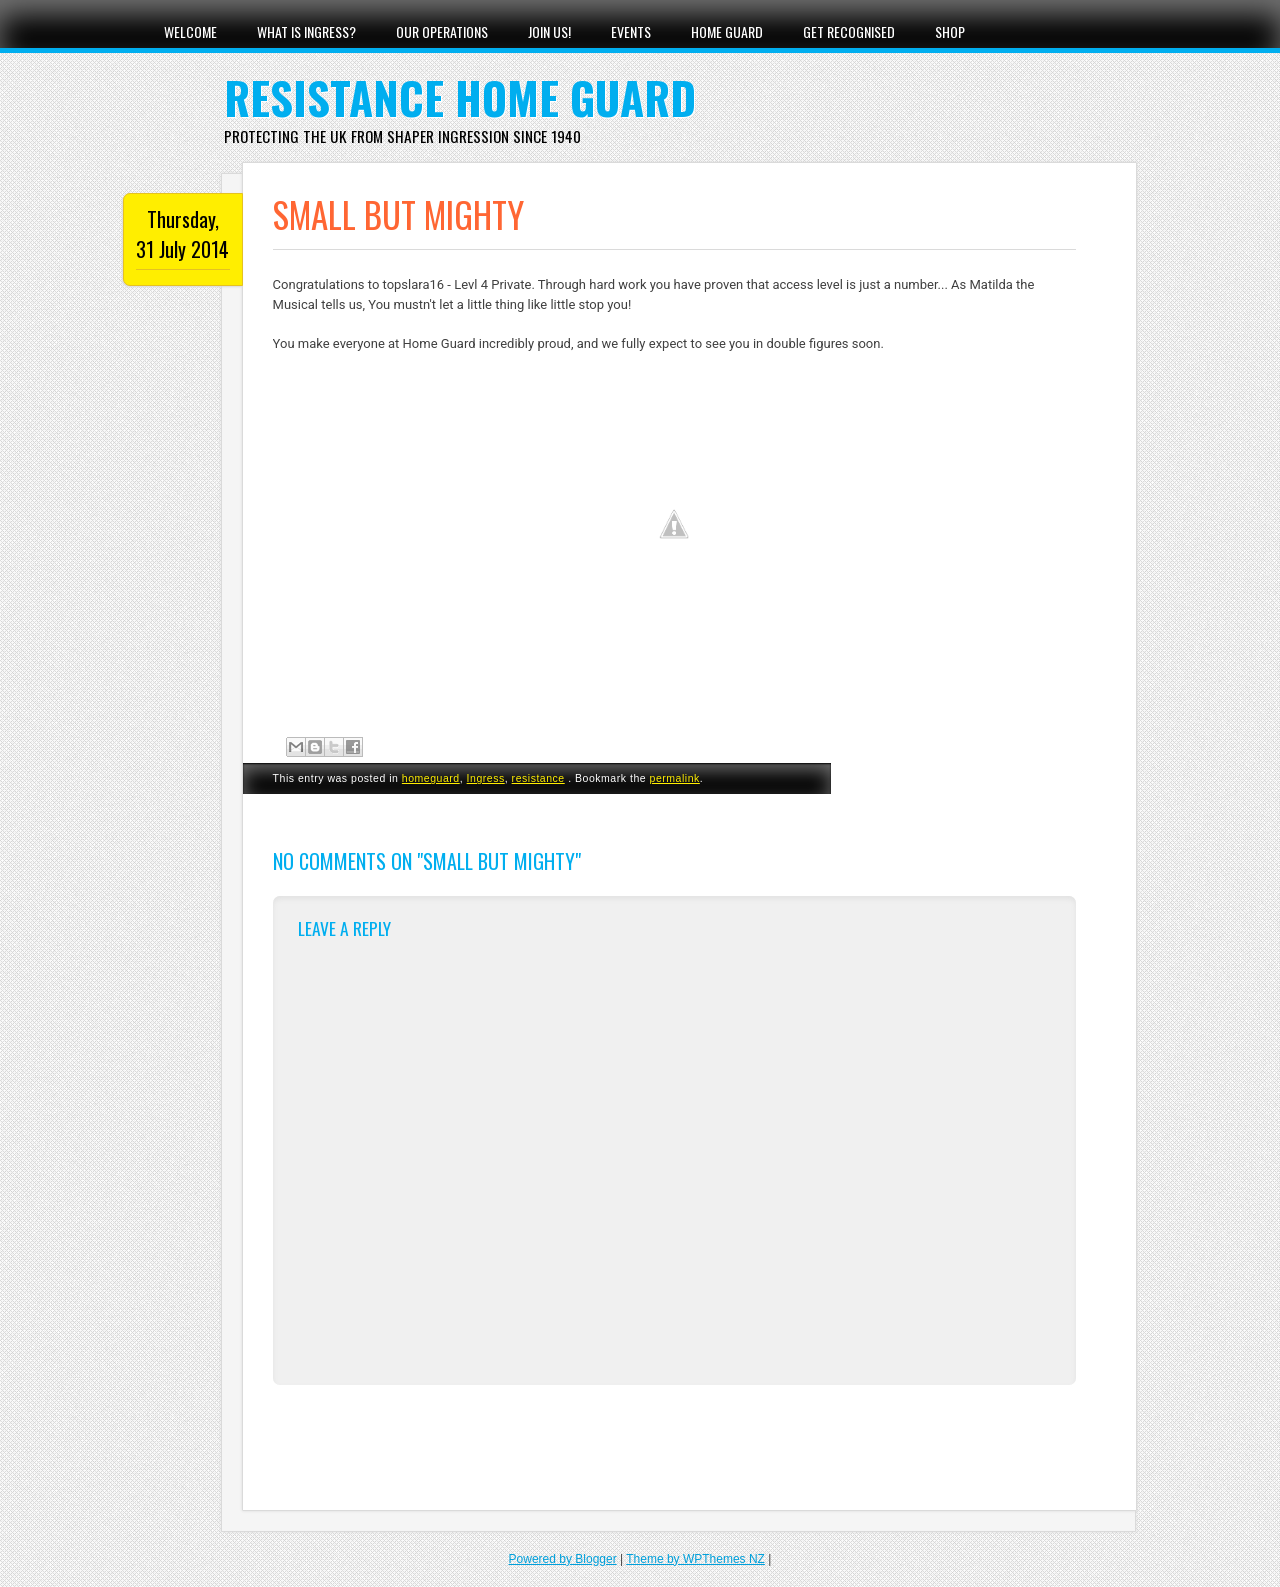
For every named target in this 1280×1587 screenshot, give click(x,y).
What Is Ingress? (306, 31)
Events (631, 31)
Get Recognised (849, 31)
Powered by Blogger (563, 1559)
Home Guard (727, 31)
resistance (538, 778)
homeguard (431, 778)
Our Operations (442, 31)
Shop (950, 31)
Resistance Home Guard (460, 97)
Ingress (486, 778)
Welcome (190, 31)
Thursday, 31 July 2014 (182, 234)
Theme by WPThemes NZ (695, 1559)
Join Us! (549, 31)
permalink (675, 778)
